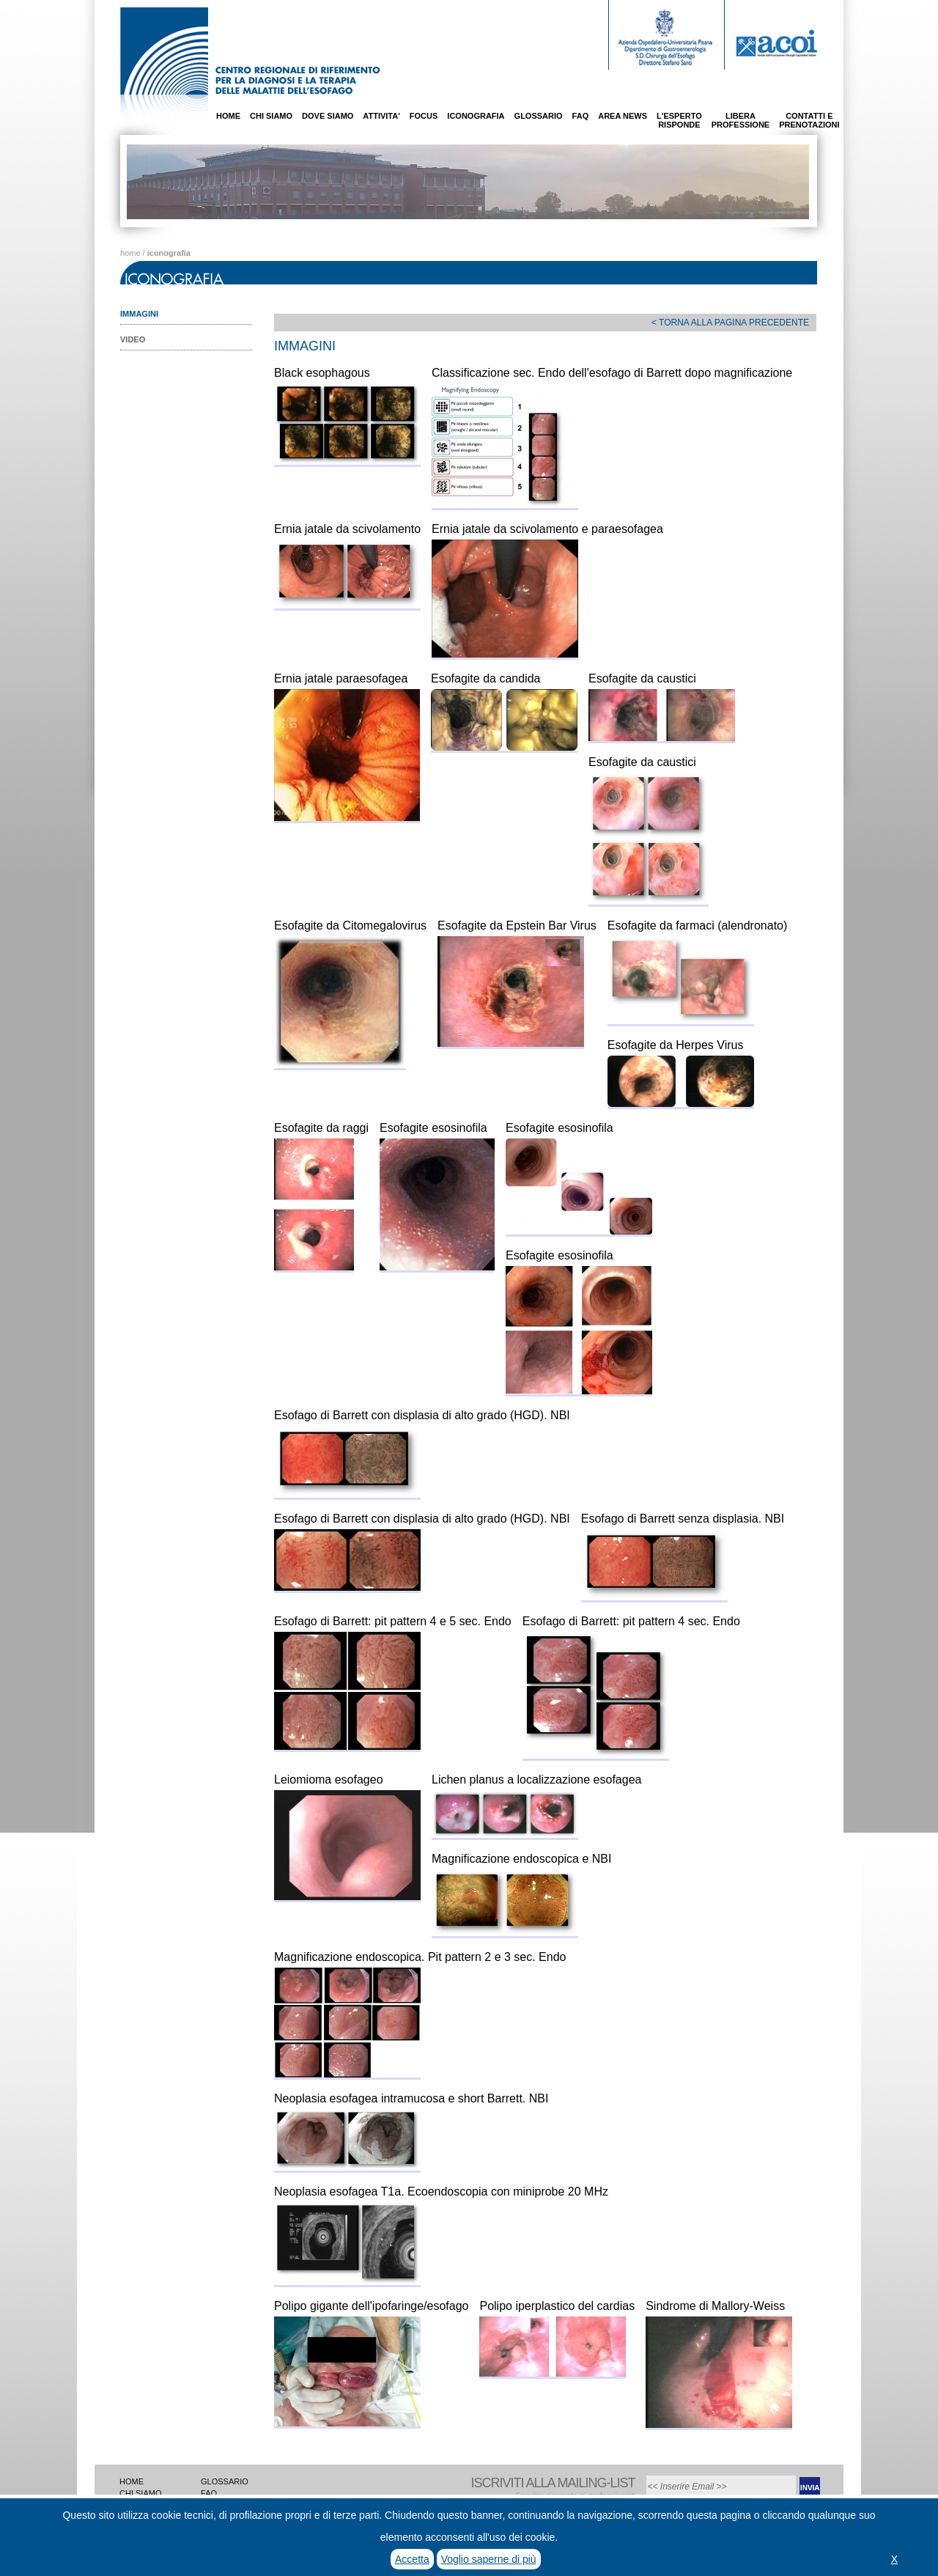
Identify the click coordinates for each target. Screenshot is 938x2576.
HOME (228, 115)
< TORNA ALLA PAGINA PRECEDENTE (730, 322)
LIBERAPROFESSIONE (740, 120)
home (130, 253)
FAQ (580, 115)
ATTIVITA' (381, 115)
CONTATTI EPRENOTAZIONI (809, 120)
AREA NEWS (622, 115)
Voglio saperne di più (488, 2559)
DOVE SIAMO (327, 115)
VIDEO (132, 339)
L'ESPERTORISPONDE (679, 120)
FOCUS (424, 115)
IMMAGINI (139, 313)
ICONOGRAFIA (475, 115)
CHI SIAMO (271, 115)
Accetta (412, 2559)
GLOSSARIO (538, 115)
